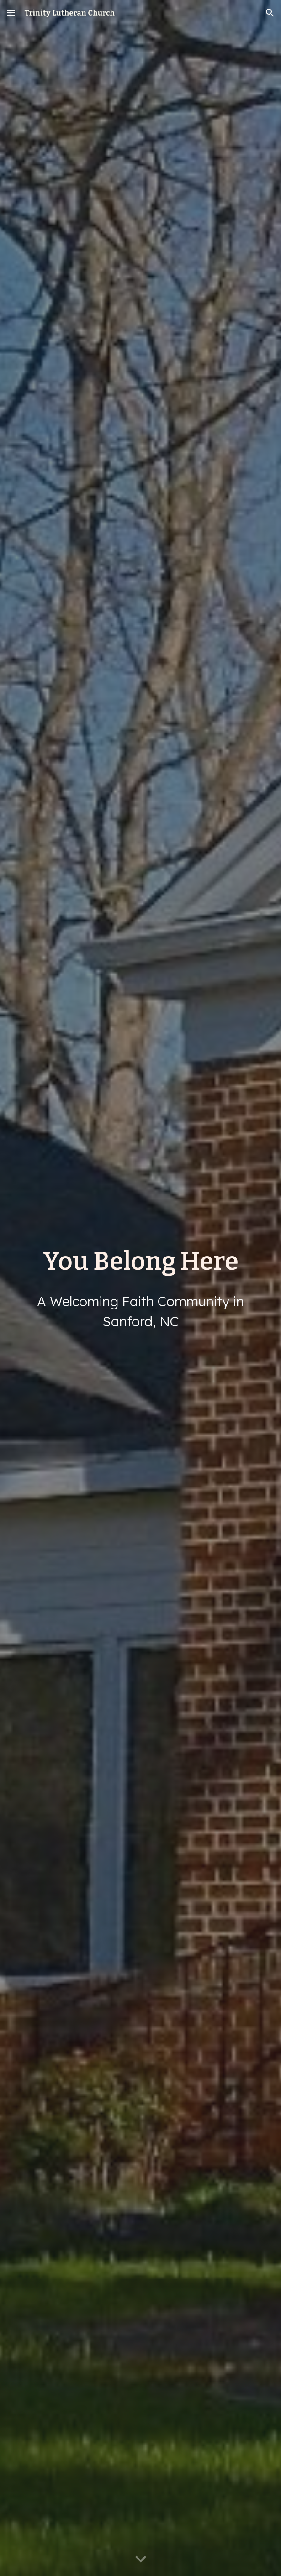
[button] (11, 12)
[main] (140, 1261)
